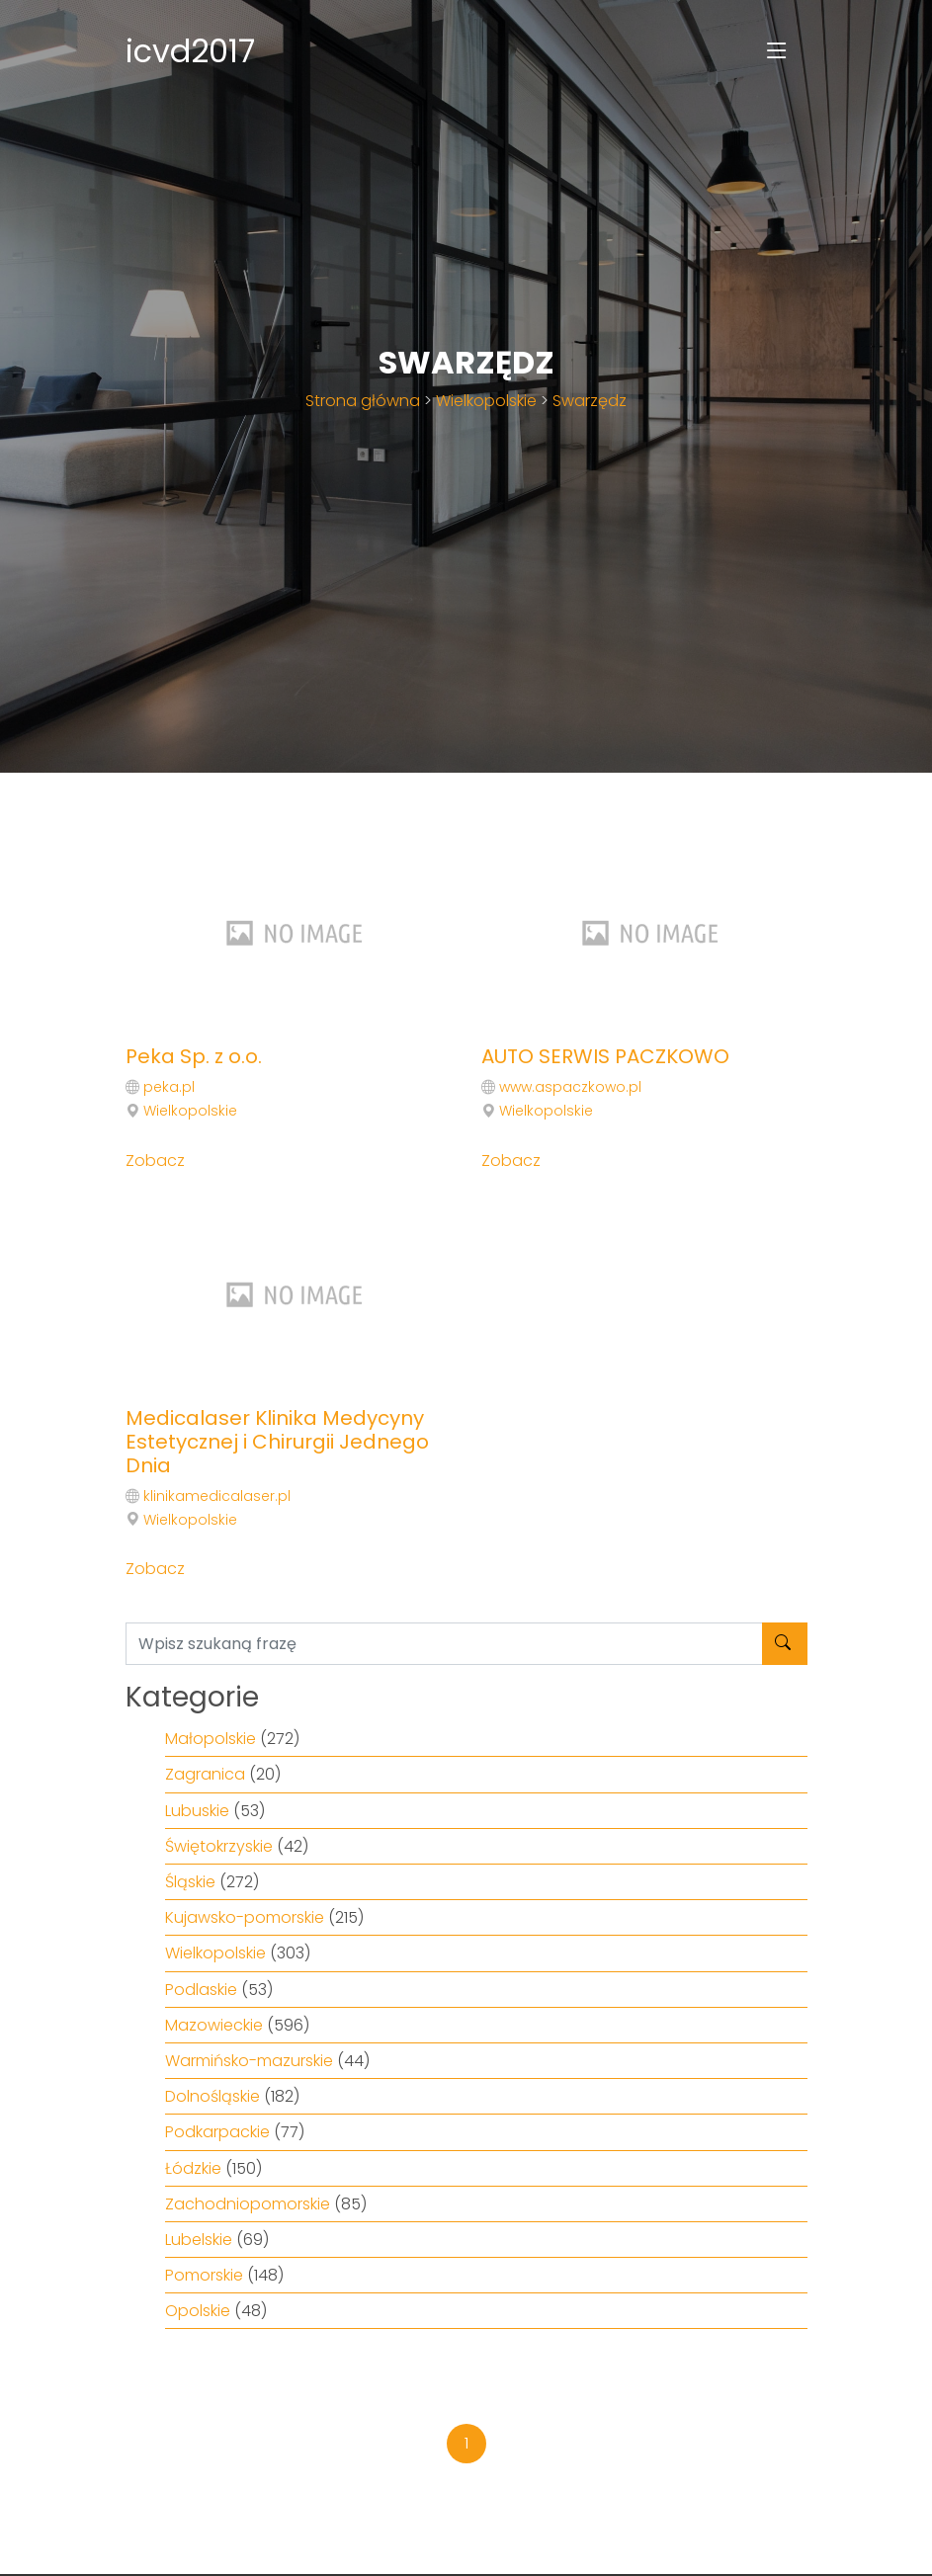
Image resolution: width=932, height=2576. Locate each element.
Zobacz (155, 1160)
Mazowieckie (214, 2025)
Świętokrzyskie (219, 1846)
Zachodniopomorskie (247, 2204)
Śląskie (190, 1881)
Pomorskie (204, 2275)
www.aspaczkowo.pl (570, 1087)
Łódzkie (193, 2168)
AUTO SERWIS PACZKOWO (605, 1056)
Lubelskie (198, 2239)
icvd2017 (190, 51)
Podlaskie (201, 1989)
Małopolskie (210, 1738)
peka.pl (169, 1087)
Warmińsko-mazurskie (249, 2060)
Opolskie (197, 2310)
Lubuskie (197, 1810)
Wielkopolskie (486, 400)
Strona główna (362, 400)
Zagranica (205, 1774)
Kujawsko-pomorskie (244, 1917)
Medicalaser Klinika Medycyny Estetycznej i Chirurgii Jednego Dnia (277, 1441)
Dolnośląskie (212, 2096)
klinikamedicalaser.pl (217, 1496)
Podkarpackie (217, 2131)
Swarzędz (589, 400)
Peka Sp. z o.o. (194, 1056)
